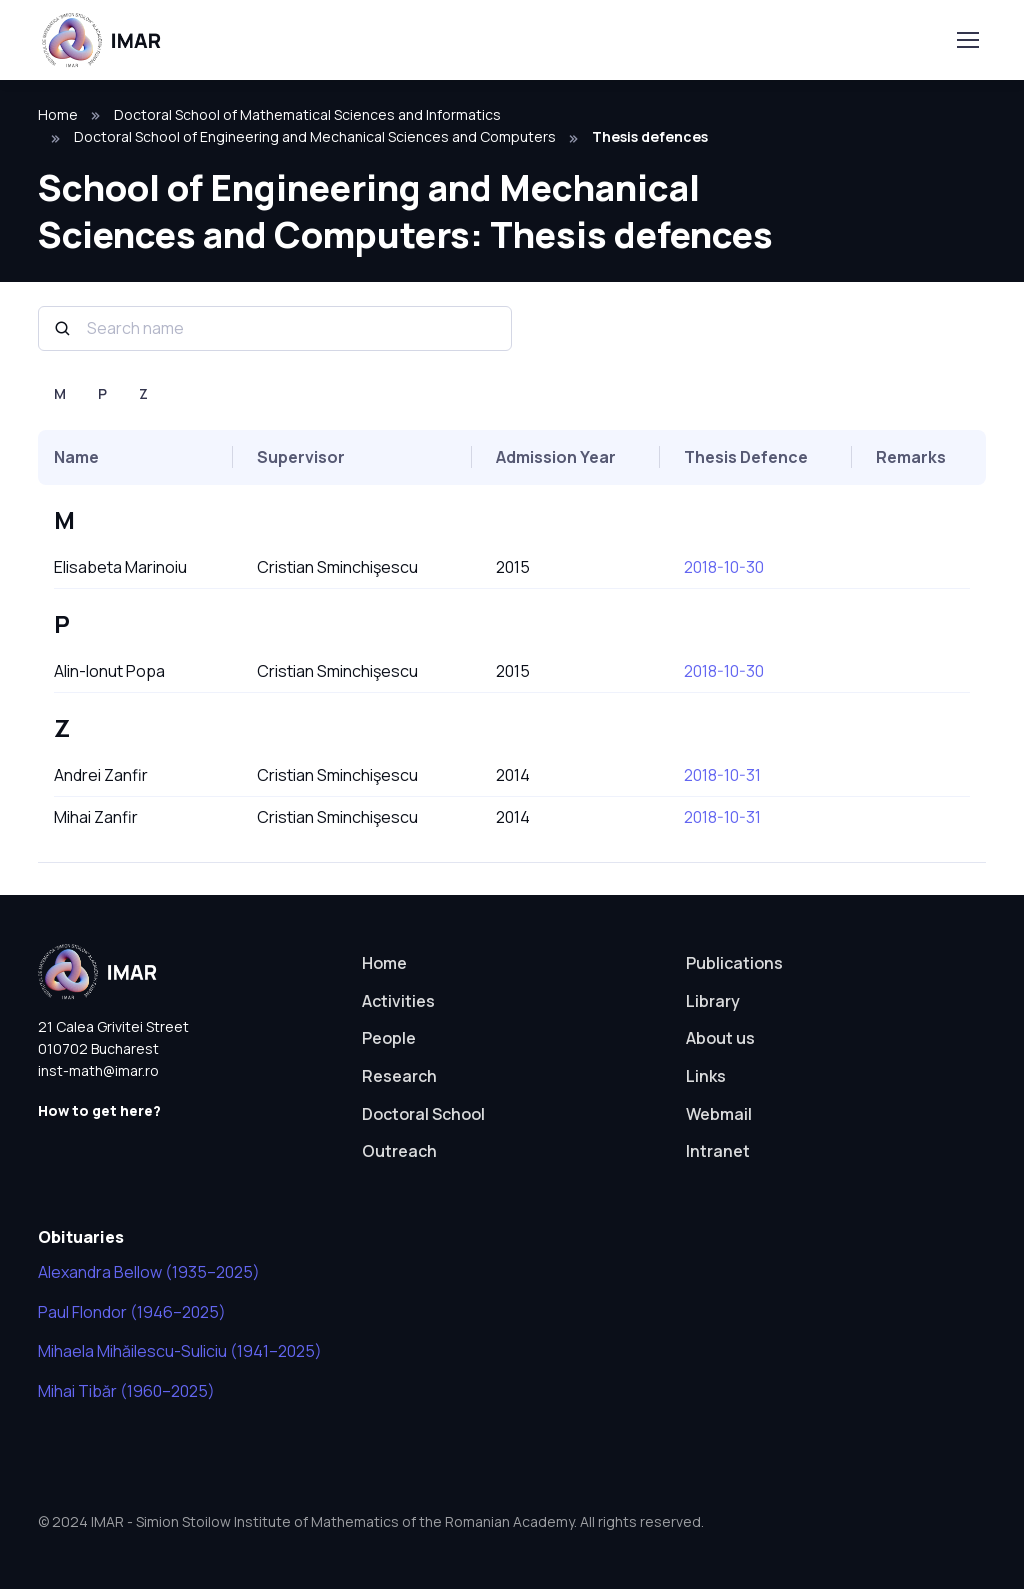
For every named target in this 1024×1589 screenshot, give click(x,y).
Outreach (399, 1151)
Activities (398, 1001)
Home (58, 114)
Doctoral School (423, 1114)
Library (713, 1001)
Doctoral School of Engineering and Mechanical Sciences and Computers (315, 136)
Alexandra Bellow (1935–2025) (149, 1272)
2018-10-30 (724, 567)
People (389, 1038)
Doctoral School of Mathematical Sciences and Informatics (307, 114)
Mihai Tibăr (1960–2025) (126, 1391)
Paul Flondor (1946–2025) (132, 1312)
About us (720, 1038)
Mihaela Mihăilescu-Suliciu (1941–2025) (180, 1351)
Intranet (718, 1151)
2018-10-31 (722, 775)
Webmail (719, 1114)
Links (706, 1076)
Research (399, 1076)
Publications (734, 963)
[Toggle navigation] (967, 40)
